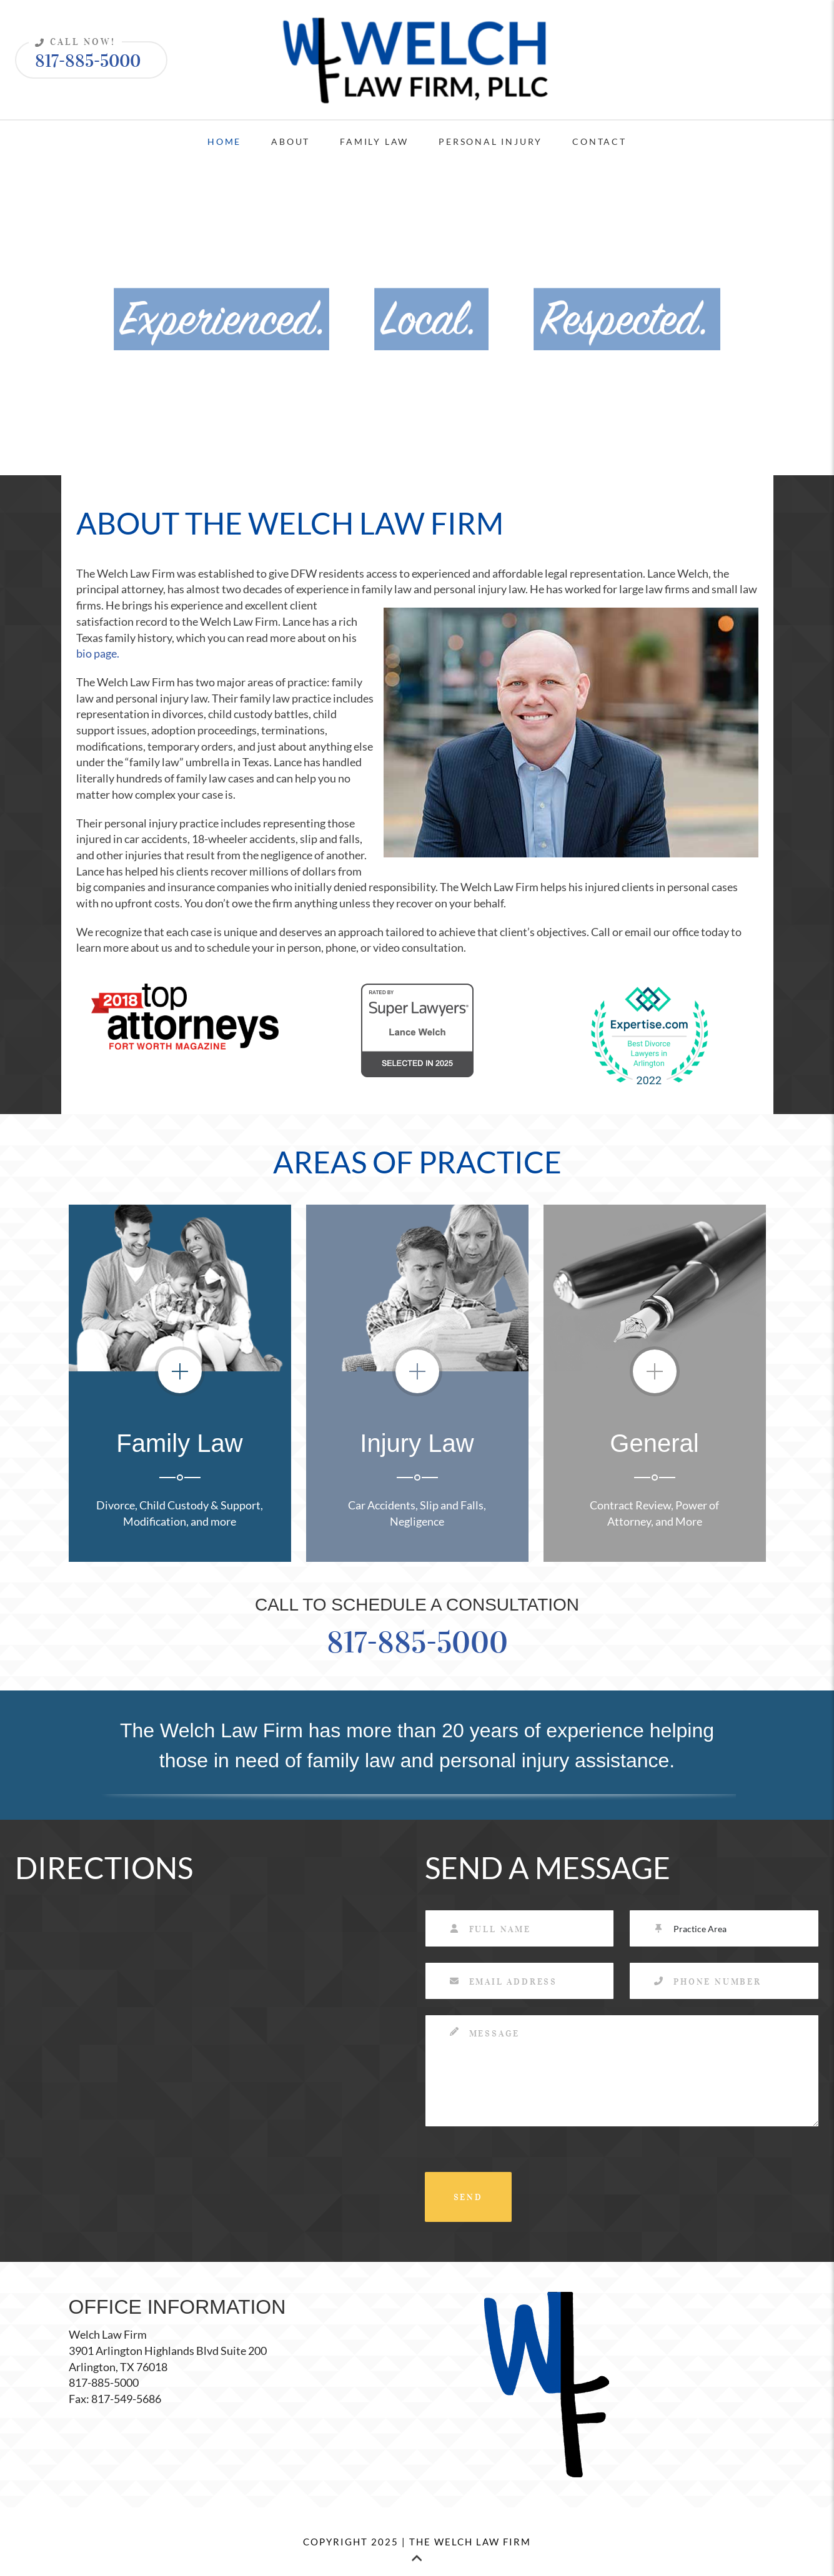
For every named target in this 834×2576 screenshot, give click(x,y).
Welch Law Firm (108, 2334)
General (654, 1443)
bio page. (97, 653)
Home (224, 141)
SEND (468, 2197)
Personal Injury (490, 141)
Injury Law (417, 1443)
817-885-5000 (85, 56)
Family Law (374, 141)
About (290, 141)
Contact (599, 141)
